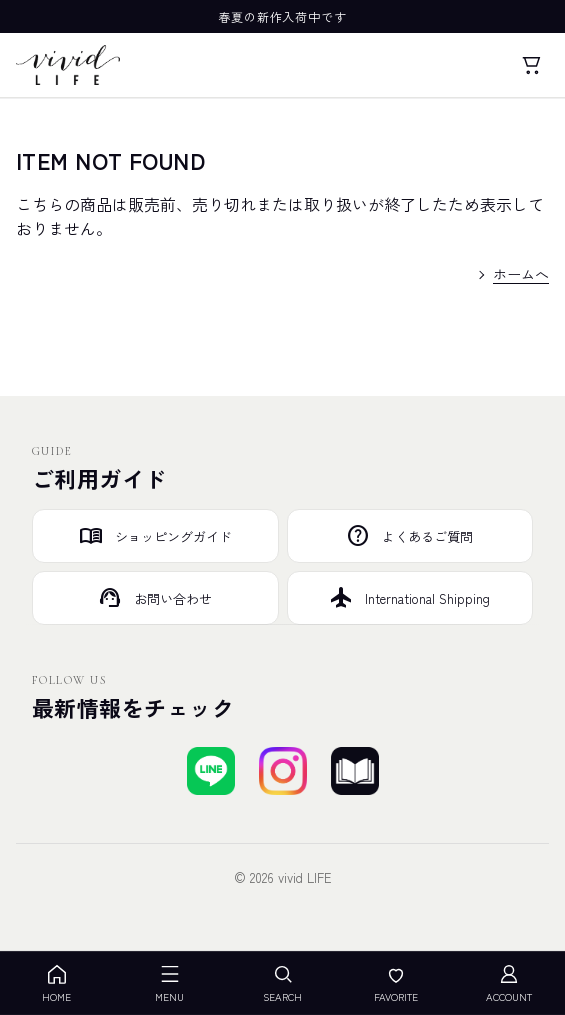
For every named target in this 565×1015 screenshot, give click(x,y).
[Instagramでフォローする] (283, 771)
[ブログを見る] (355, 771)
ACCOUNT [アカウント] (509, 983)
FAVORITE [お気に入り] (396, 983)
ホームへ (521, 274)
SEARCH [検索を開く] (282, 983)
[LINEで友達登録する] (211, 771)
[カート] (531, 65)
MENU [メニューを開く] (169, 983)
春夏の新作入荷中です (283, 16)
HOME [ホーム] (56, 983)
